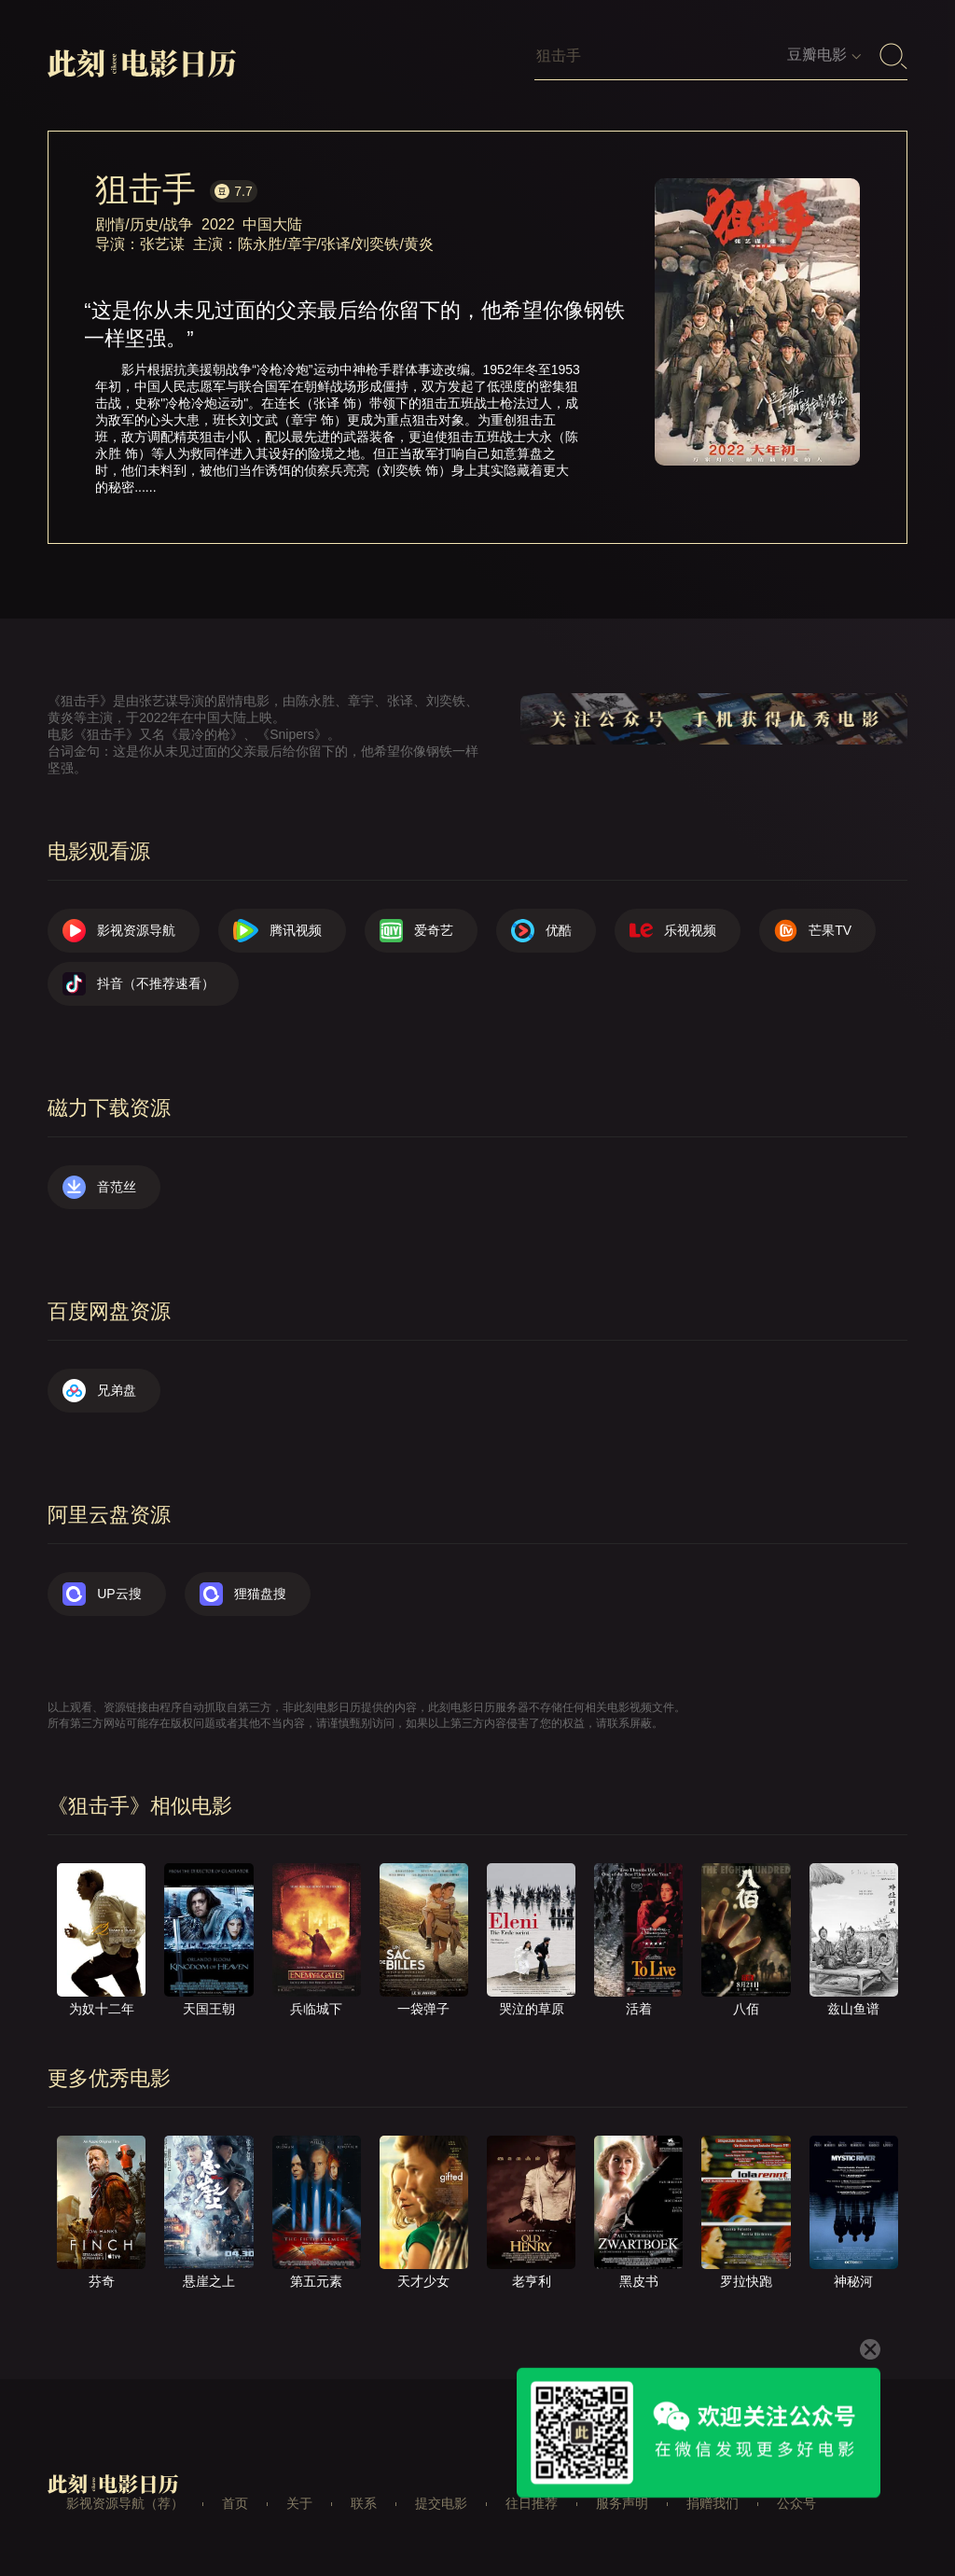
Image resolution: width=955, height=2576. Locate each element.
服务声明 (622, 2503)
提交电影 (441, 2503)
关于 (299, 2503)
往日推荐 (531, 2503)
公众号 (796, 2503)
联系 (364, 2503)
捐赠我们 (712, 2503)
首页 (235, 2503)
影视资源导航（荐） (125, 2503)
